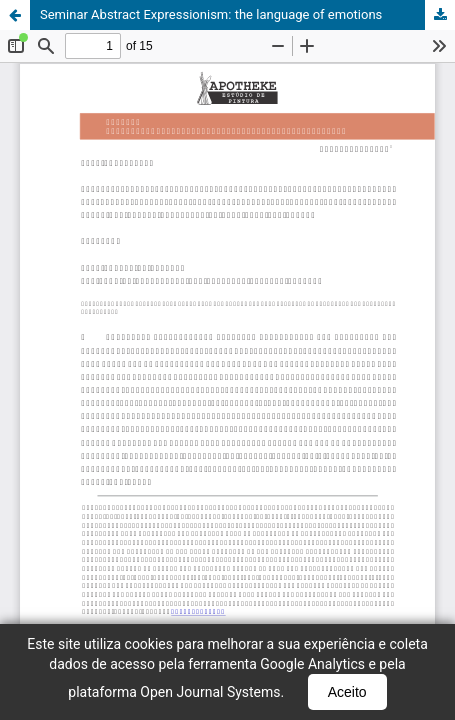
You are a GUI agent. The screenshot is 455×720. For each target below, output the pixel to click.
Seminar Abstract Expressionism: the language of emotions (211, 14)
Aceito (347, 692)
